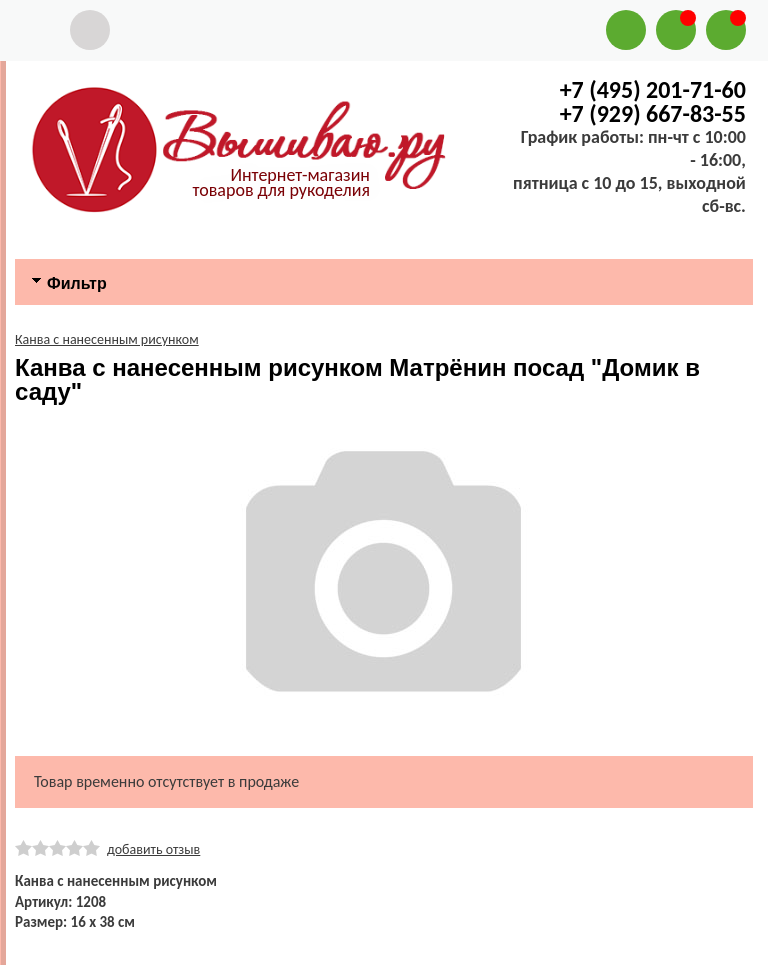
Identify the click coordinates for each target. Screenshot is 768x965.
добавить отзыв (153, 849)
